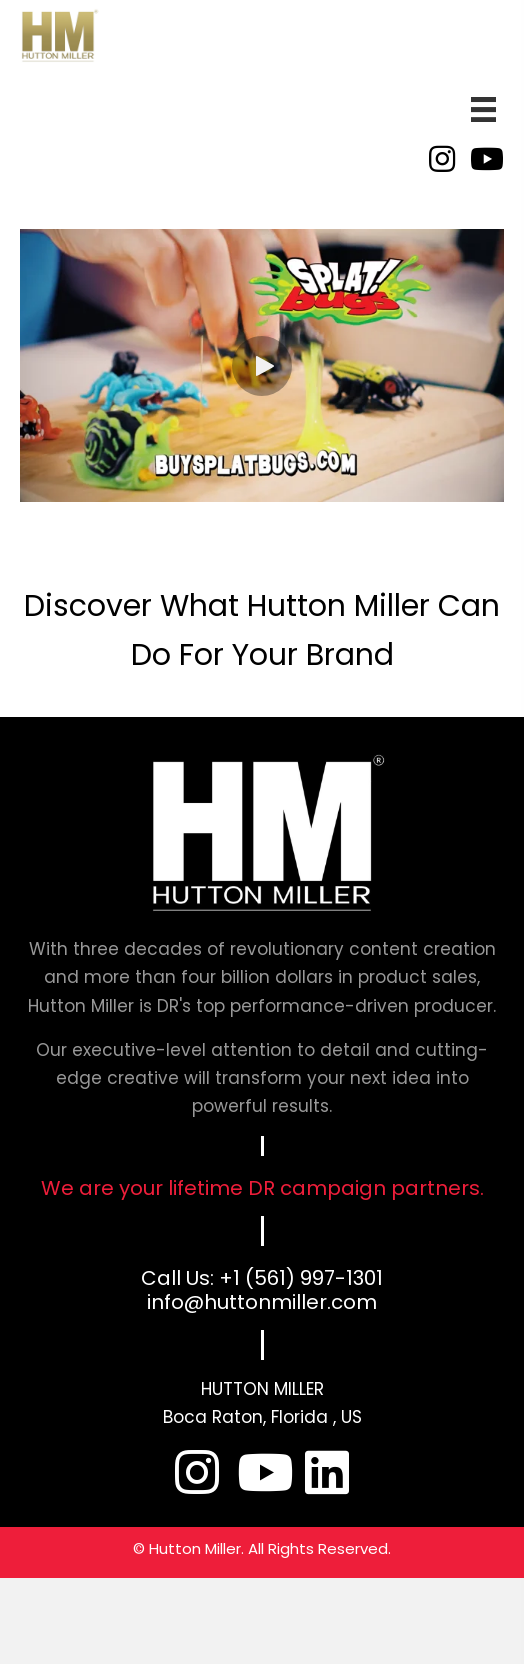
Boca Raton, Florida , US (262, 1417)
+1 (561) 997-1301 (301, 1278)
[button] (262, 366)
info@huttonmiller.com (262, 1302)
